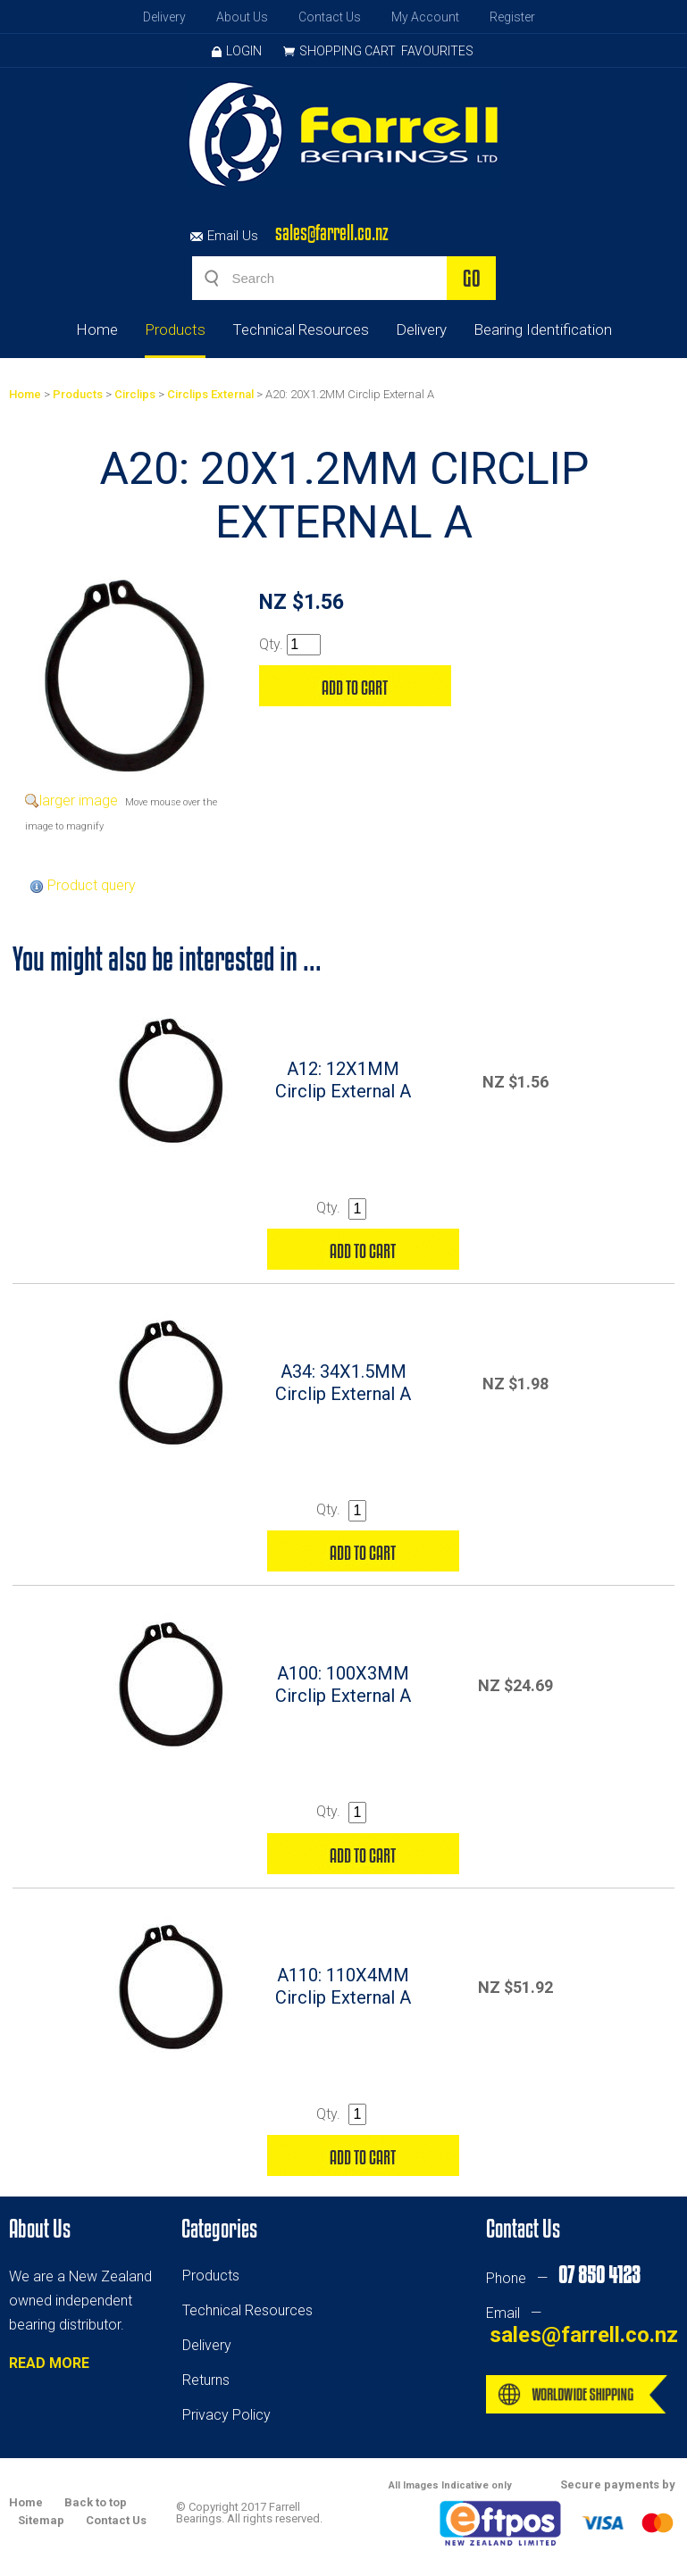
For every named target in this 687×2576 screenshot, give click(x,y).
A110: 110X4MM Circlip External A (343, 1986)
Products (175, 329)
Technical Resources (300, 329)
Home (97, 329)
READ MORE (49, 2363)
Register (512, 17)
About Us (242, 17)
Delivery (164, 17)
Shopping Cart (347, 51)
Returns (206, 2380)
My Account (425, 17)
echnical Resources (251, 2310)
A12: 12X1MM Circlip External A (343, 1080)
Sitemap (41, 2520)
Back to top (95, 2502)
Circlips (134, 394)
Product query (91, 885)
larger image (78, 800)
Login (237, 51)
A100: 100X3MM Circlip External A (343, 1684)
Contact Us (329, 17)
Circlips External (210, 394)
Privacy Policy (226, 2414)
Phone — (563, 2278)
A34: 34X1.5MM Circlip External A (343, 1383)
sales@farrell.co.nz (332, 232)
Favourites (437, 51)
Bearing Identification (542, 329)
